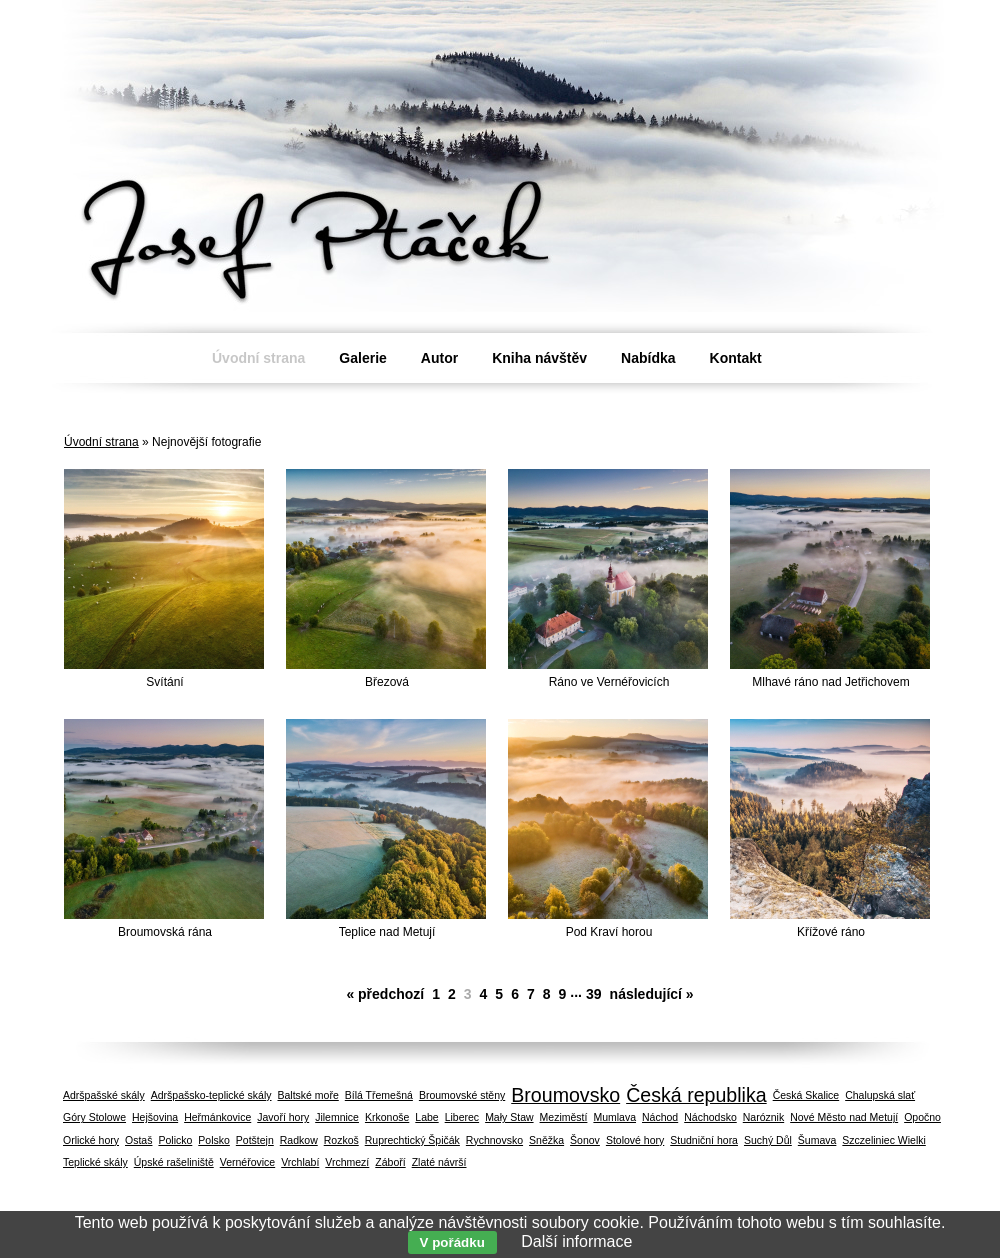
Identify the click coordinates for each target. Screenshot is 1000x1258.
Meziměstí (564, 1117)
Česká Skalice (806, 1095)
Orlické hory (91, 1140)
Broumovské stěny (462, 1095)
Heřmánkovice (217, 1117)
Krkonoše (387, 1117)
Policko (175, 1140)
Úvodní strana (101, 442)
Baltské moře (308, 1095)
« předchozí (385, 994)
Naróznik (763, 1117)
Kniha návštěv (539, 358)
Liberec (462, 1117)
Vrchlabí (300, 1162)
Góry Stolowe (94, 1117)
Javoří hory (283, 1117)
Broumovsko (565, 1095)
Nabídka (648, 358)
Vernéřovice (247, 1162)
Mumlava (614, 1117)
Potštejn (255, 1140)
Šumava (817, 1140)
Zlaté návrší (439, 1162)
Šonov (585, 1140)
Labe (426, 1117)
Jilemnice (337, 1117)
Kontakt (736, 358)
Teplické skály (95, 1162)
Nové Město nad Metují (844, 1117)
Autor (439, 358)
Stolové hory (635, 1140)
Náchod (660, 1117)
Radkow (299, 1140)
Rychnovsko (494, 1140)
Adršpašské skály (104, 1095)
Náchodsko (710, 1117)
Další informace (576, 1241)
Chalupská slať (880, 1095)
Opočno (922, 1117)
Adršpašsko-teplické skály (211, 1095)
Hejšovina (155, 1117)
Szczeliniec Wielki (883, 1140)
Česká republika (696, 1095)
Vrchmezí (347, 1162)
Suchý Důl (768, 1140)
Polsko (214, 1140)
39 (594, 994)
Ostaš (138, 1140)
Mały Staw (509, 1117)
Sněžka (546, 1140)
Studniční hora (704, 1140)
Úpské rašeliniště (174, 1162)
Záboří (390, 1162)
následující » (652, 994)
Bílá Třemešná (379, 1095)
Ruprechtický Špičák (412, 1140)
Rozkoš (341, 1140)
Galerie (362, 358)
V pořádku (452, 1242)
